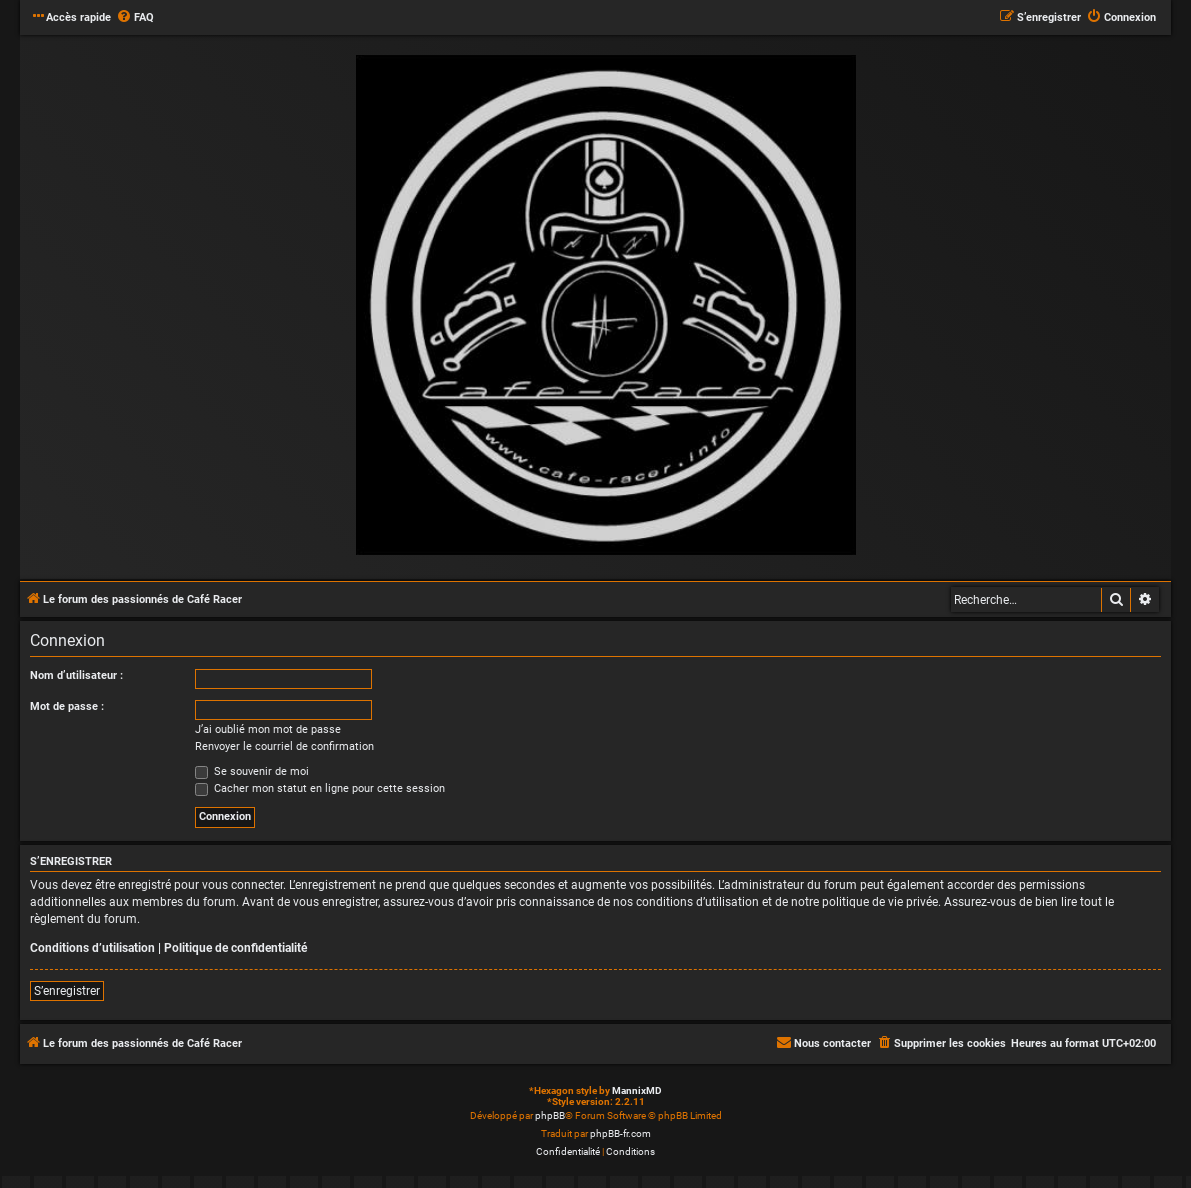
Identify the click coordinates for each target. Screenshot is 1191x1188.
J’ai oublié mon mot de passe (268, 729)
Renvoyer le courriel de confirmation (284, 746)
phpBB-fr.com (620, 1133)
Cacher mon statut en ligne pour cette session (320, 788)
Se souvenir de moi (252, 771)
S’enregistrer (67, 991)
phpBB (550, 1115)
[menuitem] (135, 18)
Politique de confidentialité (235, 948)
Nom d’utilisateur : (76, 675)
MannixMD (637, 1090)
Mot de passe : (67, 706)
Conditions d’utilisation (92, 948)
